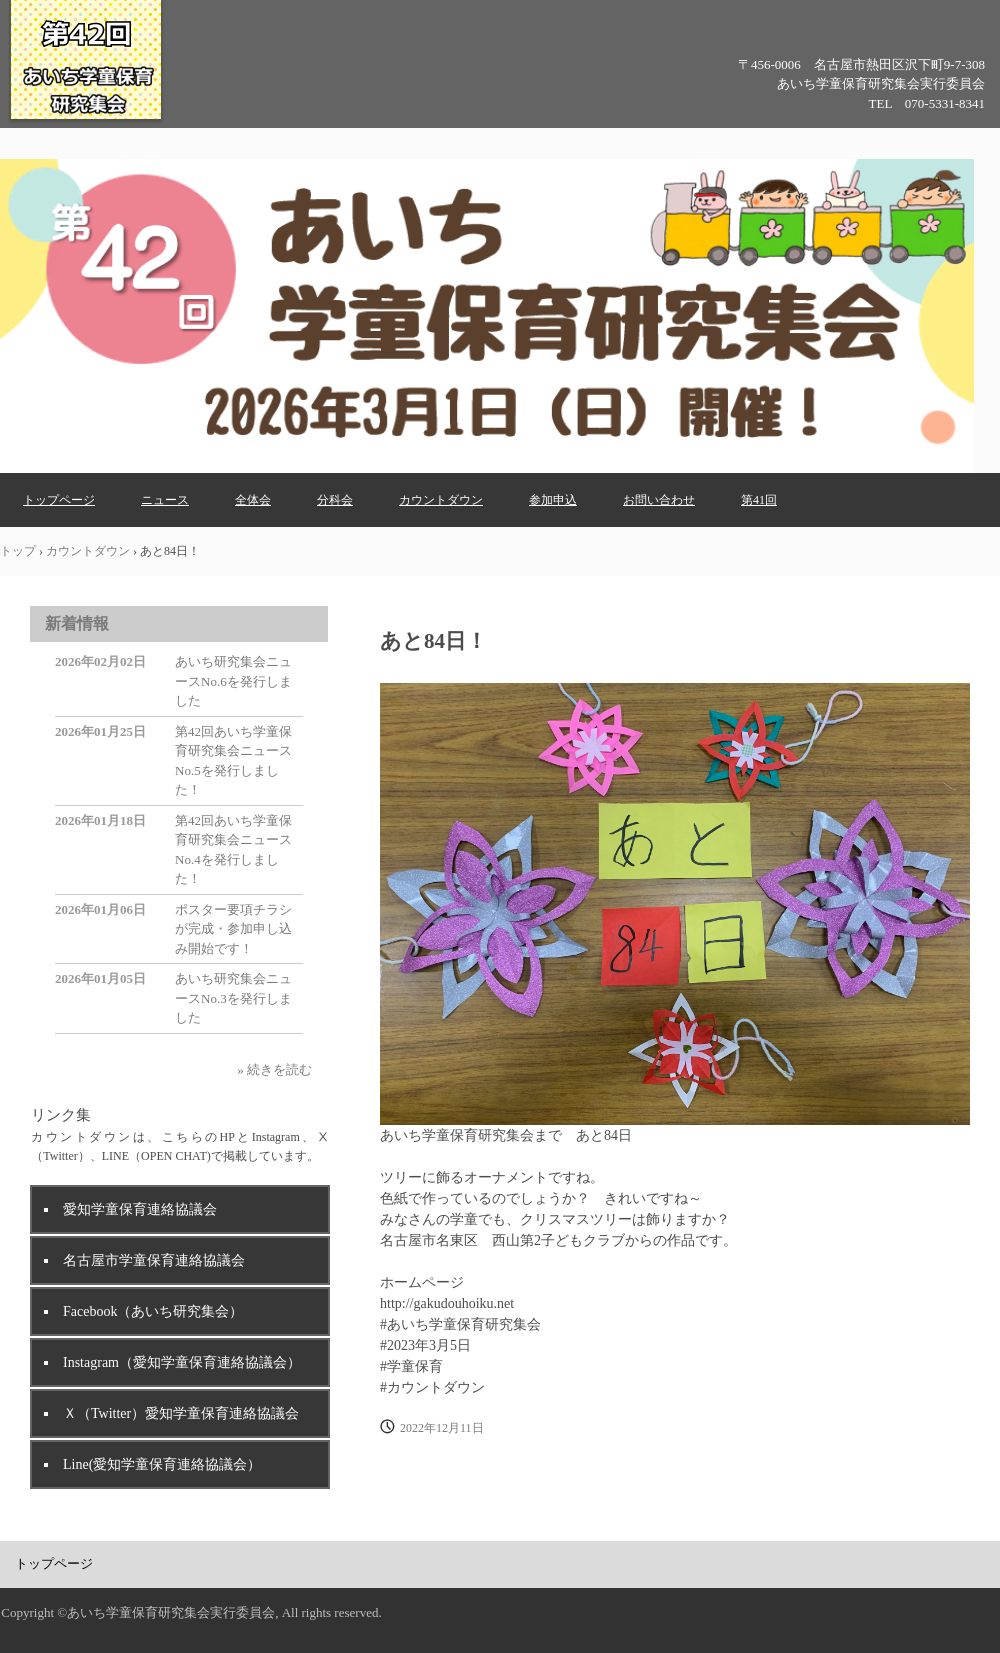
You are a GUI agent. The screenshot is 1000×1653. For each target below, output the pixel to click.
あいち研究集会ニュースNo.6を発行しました (233, 681)
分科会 (335, 500)
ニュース (165, 500)
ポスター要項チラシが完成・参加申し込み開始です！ (233, 929)
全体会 (253, 500)
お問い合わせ (659, 500)
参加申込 (553, 500)
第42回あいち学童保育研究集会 (86, 119)
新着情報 (77, 623)
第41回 (759, 500)
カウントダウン (441, 500)
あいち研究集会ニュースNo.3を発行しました (233, 998)
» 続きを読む (274, 1069)
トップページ (59, 500)
